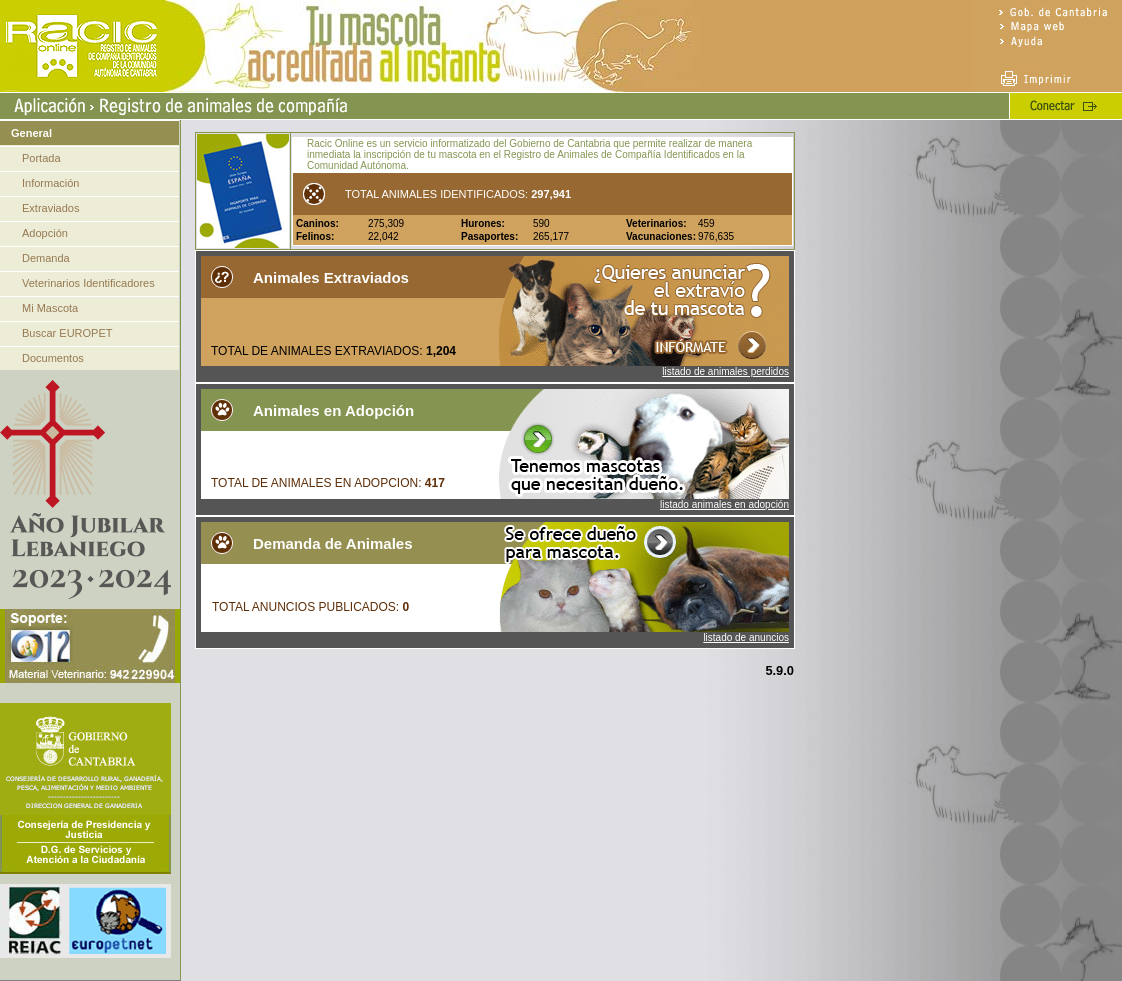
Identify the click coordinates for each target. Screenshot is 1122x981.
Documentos (53, 358)
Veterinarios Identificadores (88, 283)
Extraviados (50, 208)
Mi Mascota (50, 308)
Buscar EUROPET (67, 333)
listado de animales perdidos (725, 371)
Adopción (45, 233)
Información (50, 183)
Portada (41, 158)
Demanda (46, 258)
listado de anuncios (746, 637)
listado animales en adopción (724, 504)
